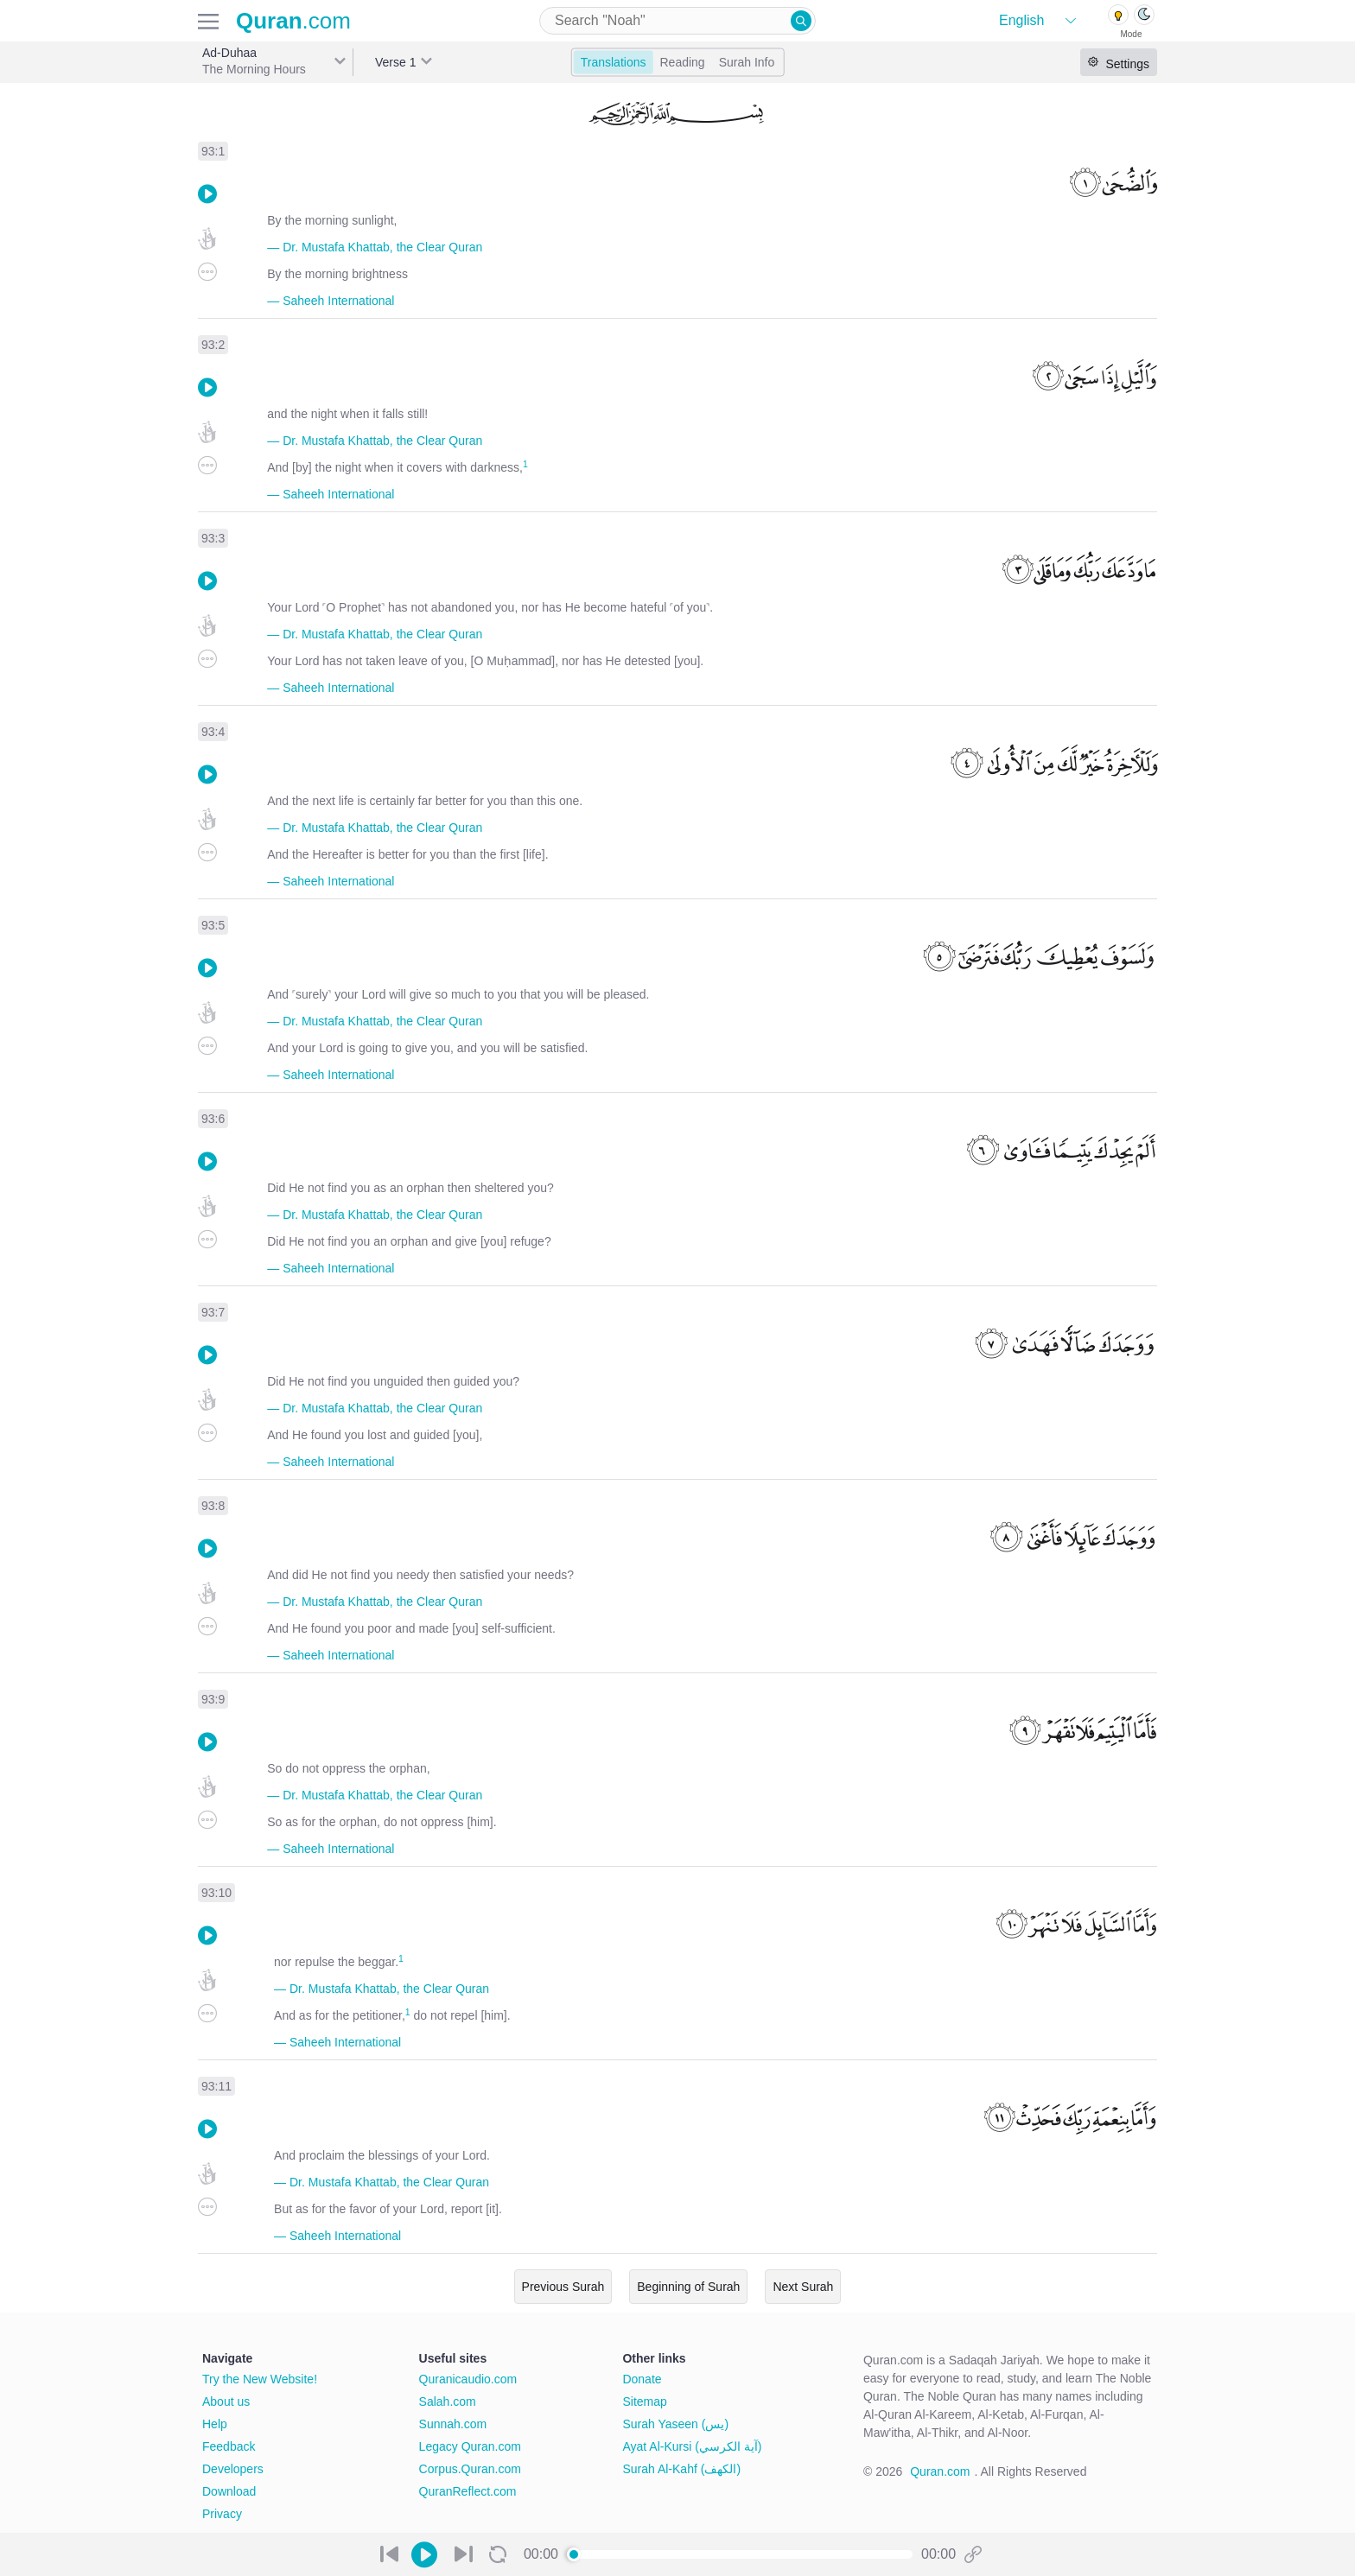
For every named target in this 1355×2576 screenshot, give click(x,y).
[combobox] (677, 21)
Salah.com (447, 2401)
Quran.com (940, 2471)
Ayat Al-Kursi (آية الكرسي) (691, 2446)
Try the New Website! (259, 2379)
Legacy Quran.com (470, 2446)
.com (293, 21)
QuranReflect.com (468, 2491)
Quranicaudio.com (468, 2379)
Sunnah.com (453, 2424)
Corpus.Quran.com (470, 2469)
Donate (641, 2379)
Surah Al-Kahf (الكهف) (681, 2469)
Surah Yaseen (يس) (675, 2424)
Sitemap (644, 2401)
